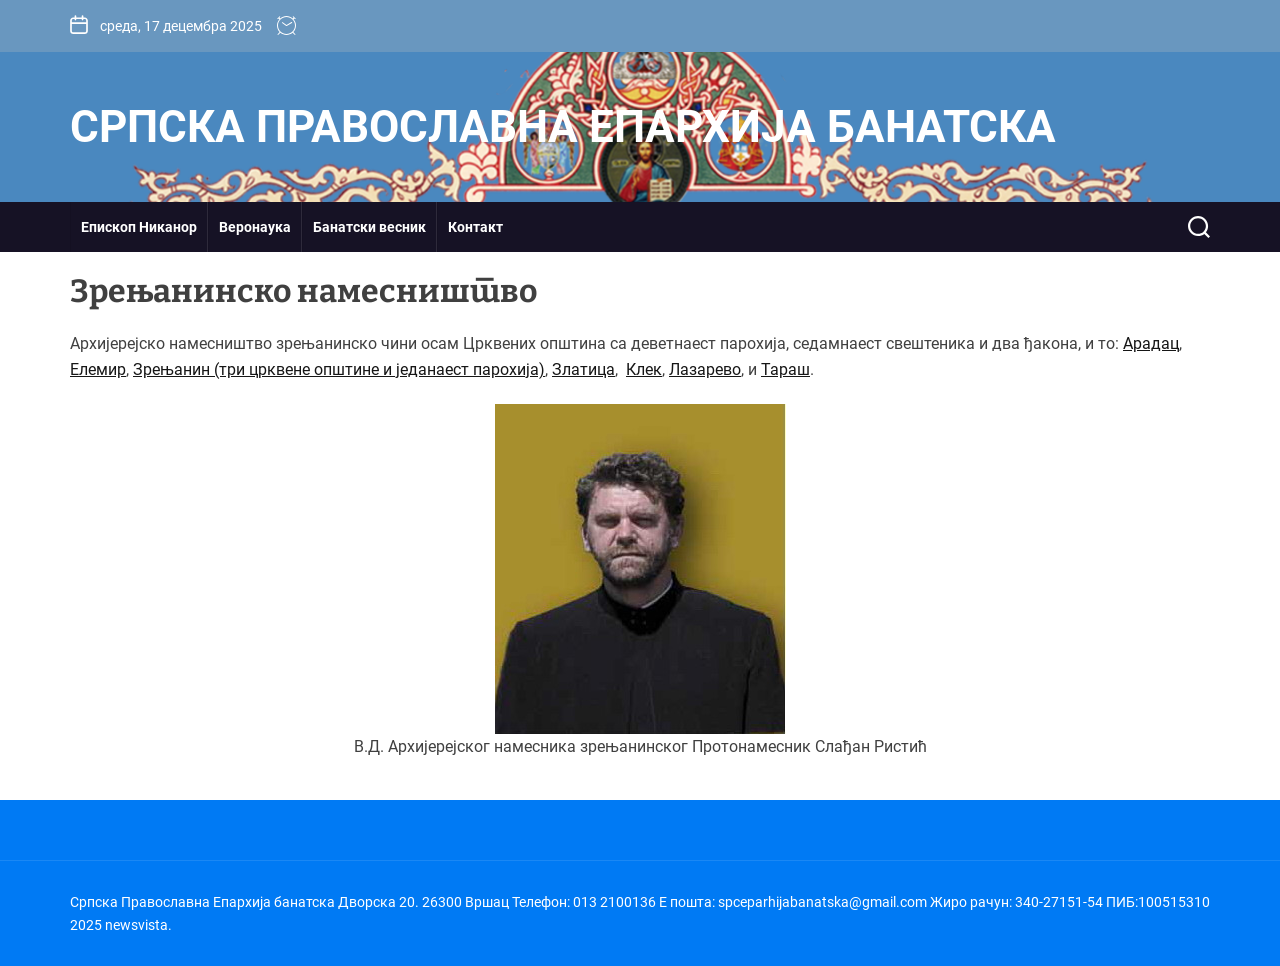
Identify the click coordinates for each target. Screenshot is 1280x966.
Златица (583, 369)
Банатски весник (369, 227)
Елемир (98, 369)
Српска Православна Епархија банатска (563, 127)
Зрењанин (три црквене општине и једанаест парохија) (339, 369)
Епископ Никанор (139, 227)
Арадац (1151, 343)
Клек (644, 369)
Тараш (785, 369)
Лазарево (705, 369)
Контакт (475, 227)
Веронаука (255, 227)
